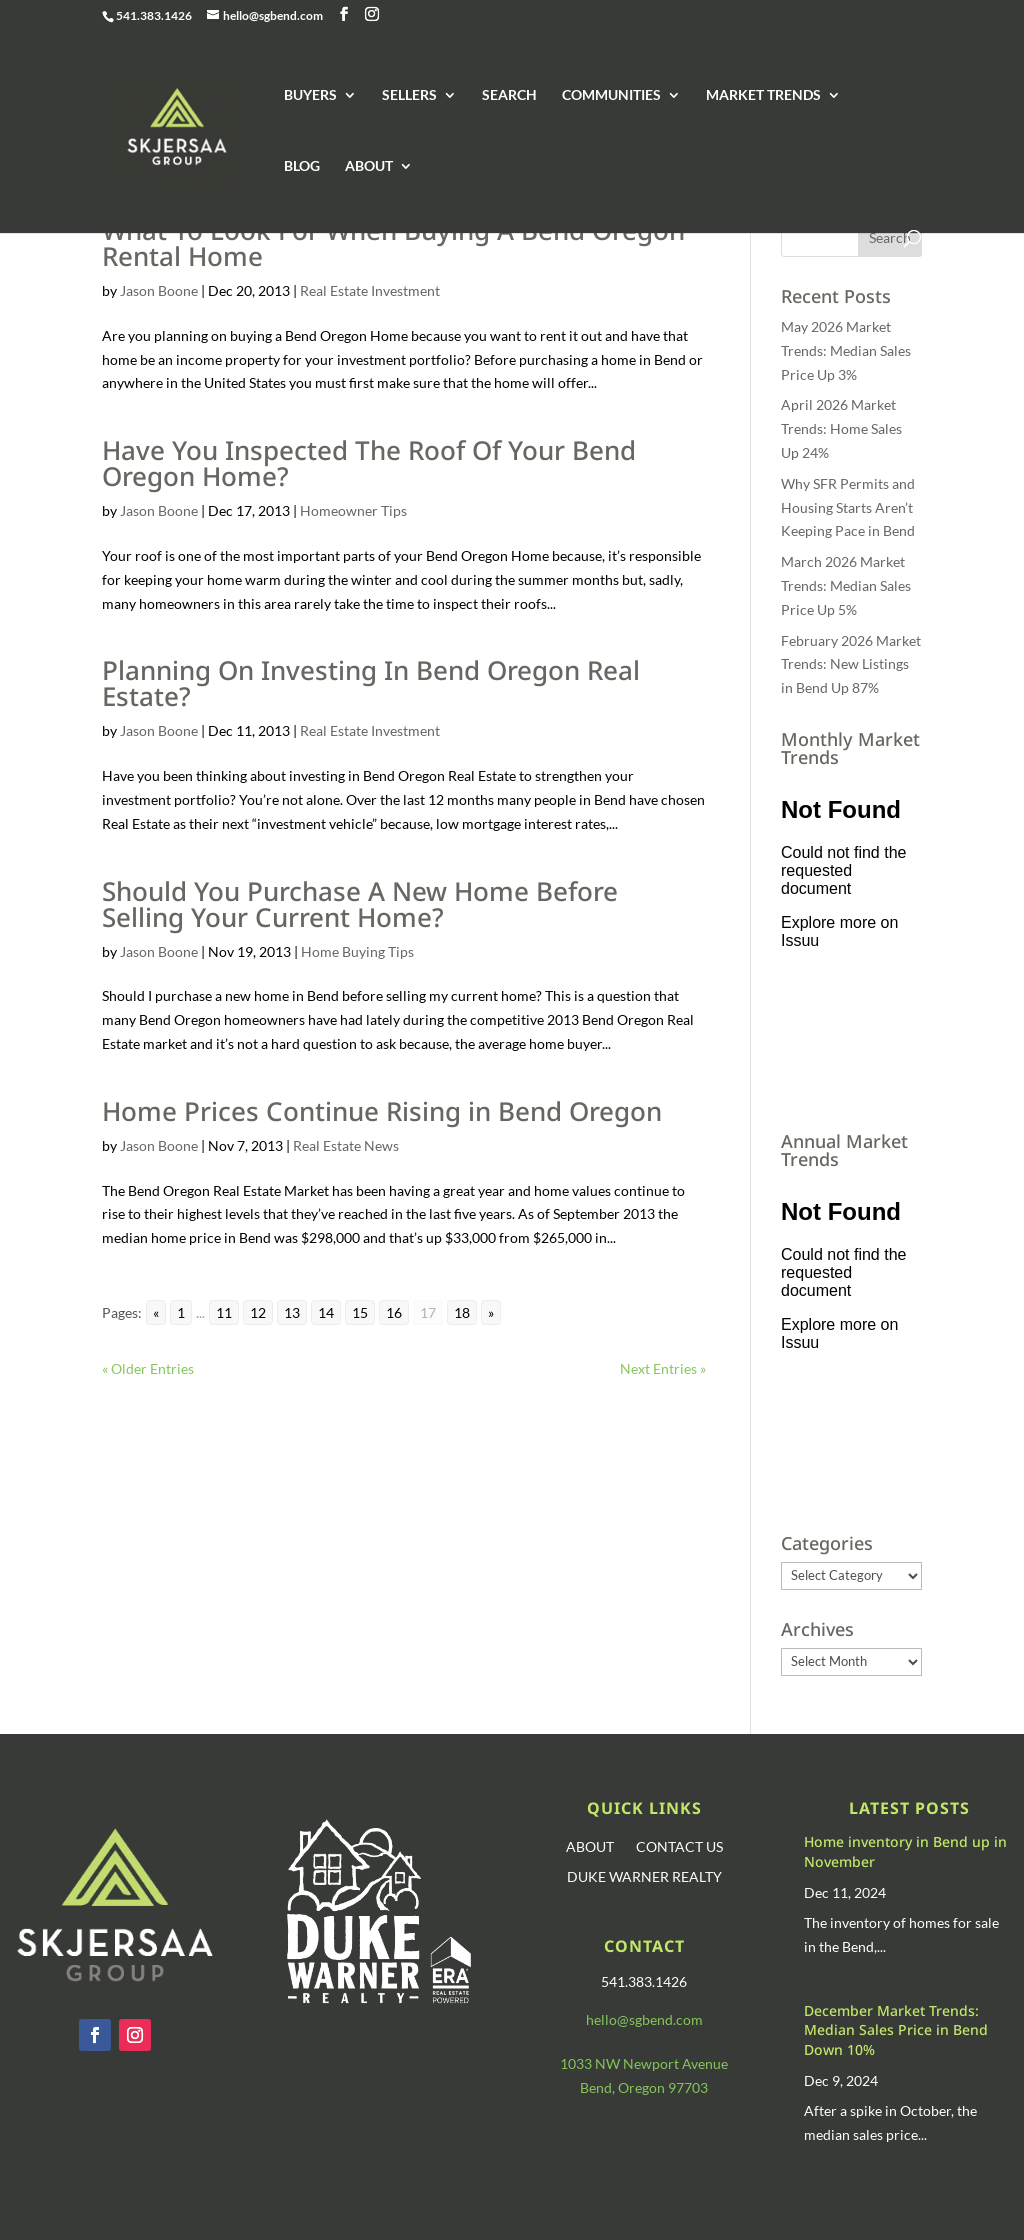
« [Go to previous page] (156, 1312)
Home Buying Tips (357, 951)
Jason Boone (159, 290)
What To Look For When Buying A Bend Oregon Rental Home (393, 243)
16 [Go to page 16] (394, 1312)
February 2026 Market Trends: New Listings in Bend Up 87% (851, 664)
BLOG (302, 166)
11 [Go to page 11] (224, 1312)
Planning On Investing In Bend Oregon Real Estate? (371, 683)
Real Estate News (346, 1145)
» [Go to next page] (491, 1312)
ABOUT (369, 166)
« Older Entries (148, 1368)
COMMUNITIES (611, 95)
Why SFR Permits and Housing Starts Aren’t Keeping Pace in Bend (848, 507)
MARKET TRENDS (763, 95)
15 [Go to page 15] (360, 1312)
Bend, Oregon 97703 (644, 2087)
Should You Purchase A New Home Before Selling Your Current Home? (360, 904)
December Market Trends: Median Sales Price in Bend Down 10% (896, 2030)
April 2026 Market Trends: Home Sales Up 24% (841, 428)
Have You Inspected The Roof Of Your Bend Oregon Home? (369, 463)
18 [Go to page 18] (462, 1312)
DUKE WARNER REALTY (644, 1877)
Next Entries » (663, 1368)
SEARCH (509, 95)
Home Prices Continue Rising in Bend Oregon (382, 1111)
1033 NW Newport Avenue (644, 2063)
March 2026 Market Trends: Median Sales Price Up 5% (846, 585)
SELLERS (409, 95)
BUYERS (310, 95)
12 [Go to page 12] (258, 1312)
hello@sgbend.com (644, 2019)
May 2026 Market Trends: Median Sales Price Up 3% (846, 350)
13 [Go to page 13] (292, 1312)
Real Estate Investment (370, 290)
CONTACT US (679, 1847)
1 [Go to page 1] (181, 1312)
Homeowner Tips (353, 510)
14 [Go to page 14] (326, 1312)
